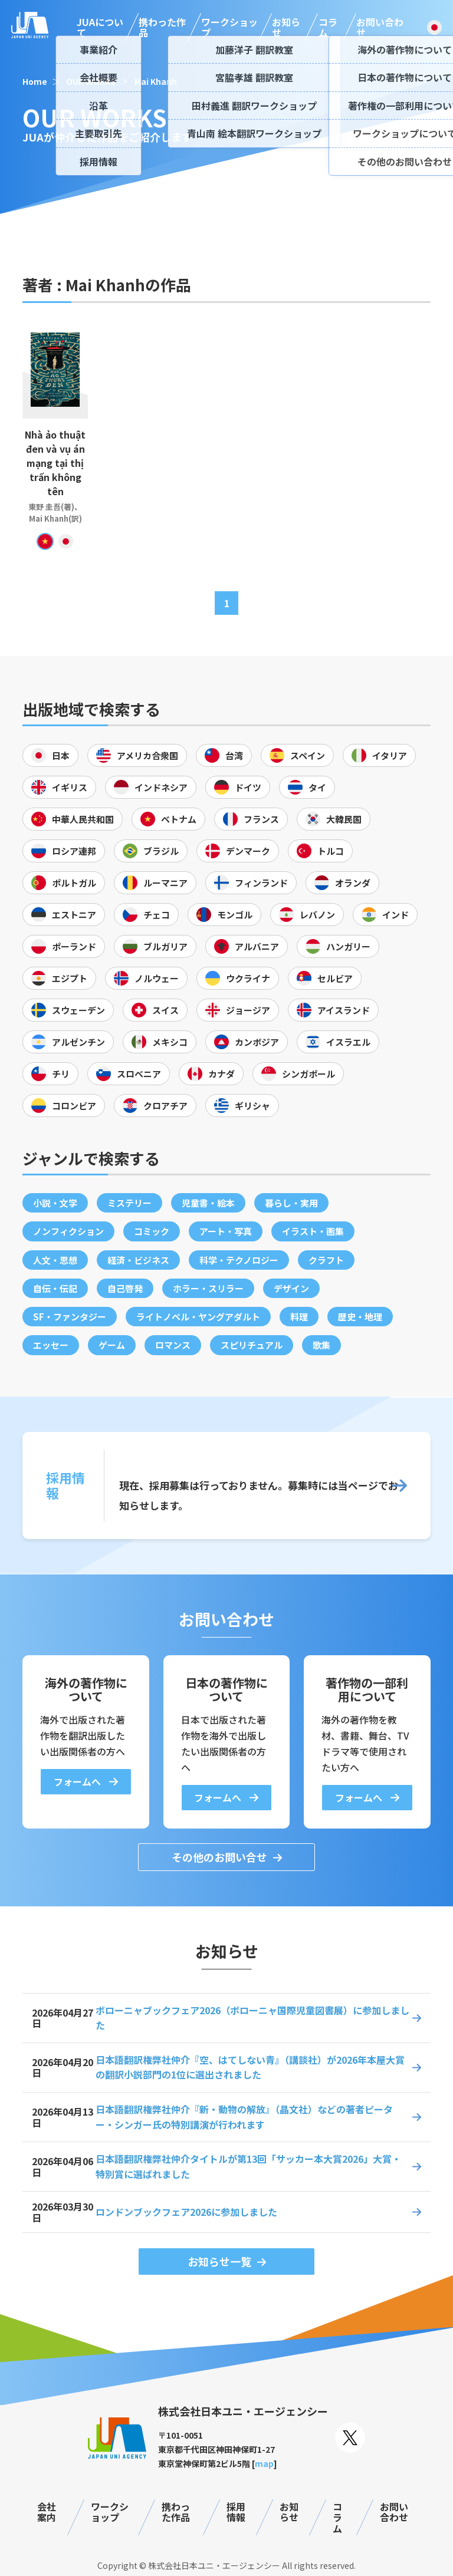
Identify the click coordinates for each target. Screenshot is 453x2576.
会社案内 (46, 2512)
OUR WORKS (91, 81)
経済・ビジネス (138, 1260)
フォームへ (78, 1781)
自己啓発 (125, 1288)
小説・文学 (55, 1203)
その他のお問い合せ (219, 1857)
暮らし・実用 (291, 1203)
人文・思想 (55, 1260)
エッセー (50, 1345)
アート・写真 (225, 1231)
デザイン (291, 1288)
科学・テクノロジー (238, 1260)
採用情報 (235, 2512)
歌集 (321, 1345)
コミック (151, 1231)
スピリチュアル (252, 1345)
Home (34, 81)
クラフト (326, 1260)
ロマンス (173, 1345)
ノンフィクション (68, 1231)
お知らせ (286, 27)
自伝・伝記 (55, 1288)
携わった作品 (162, 27)
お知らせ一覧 (219, 2261)
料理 (299, 1316)
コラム (328, 27)
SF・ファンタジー (69, 1316)
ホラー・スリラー (208, 1288)
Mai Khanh (155, 81)
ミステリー (129, 1203)
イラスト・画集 (313, 1231)
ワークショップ (229, 27)
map (264, 2463)
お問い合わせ (379, 27)
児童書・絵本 (208, 1203)
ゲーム (112, 1345)
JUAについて (100, 27)
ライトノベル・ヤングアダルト (198, 1316)
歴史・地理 (360, 1316)
